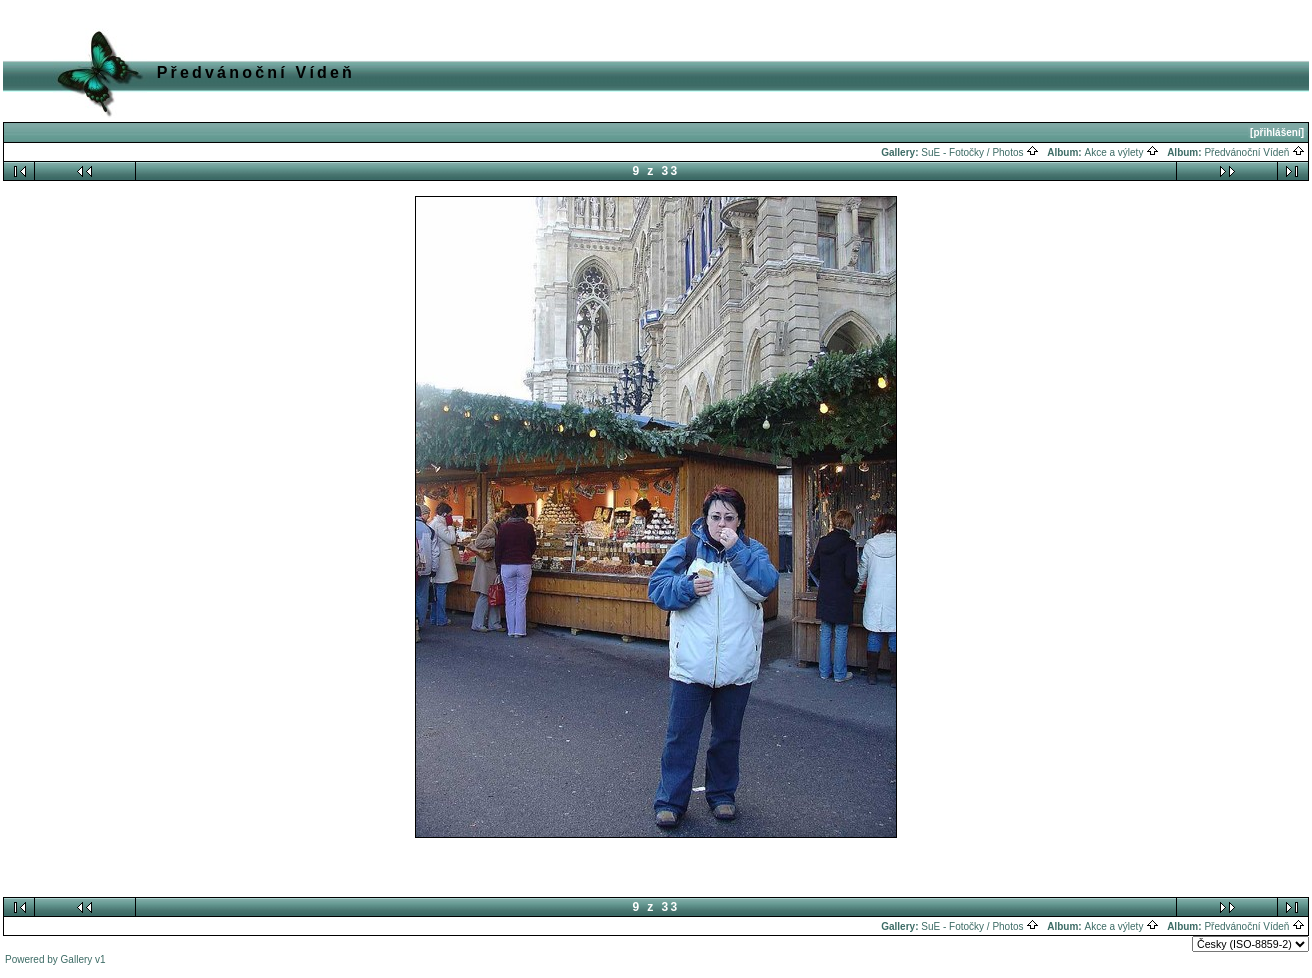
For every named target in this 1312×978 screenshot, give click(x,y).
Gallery (77, 959)
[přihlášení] (1277, 132)
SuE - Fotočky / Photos (980, 152)
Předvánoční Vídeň (1254, 152)
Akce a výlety (1121, 152)
